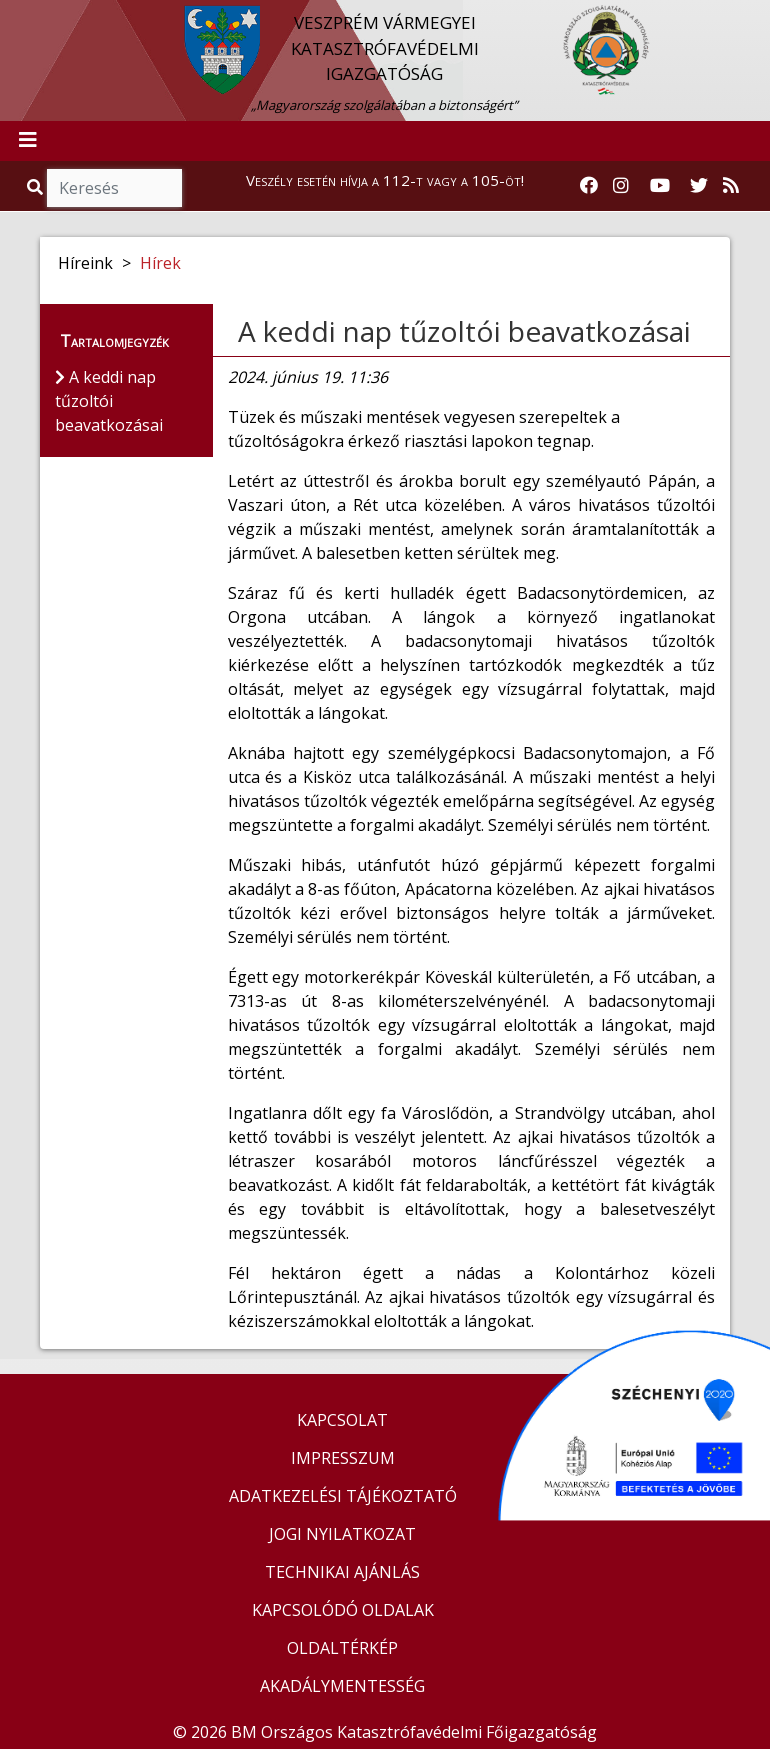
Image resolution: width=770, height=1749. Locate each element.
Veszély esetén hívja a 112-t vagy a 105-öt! (385, 180)
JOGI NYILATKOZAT (342, 1534)
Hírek (160, 263)
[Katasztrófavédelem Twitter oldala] (699, 186)
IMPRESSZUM (343, 1458)
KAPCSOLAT (342, 1420)
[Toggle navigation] (28, 141)
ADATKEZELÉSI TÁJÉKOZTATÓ (343, 1496)
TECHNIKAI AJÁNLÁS (342, 1572)
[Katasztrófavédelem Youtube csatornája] (660, 186)
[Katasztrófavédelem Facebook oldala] (589, 186)
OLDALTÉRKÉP (342, 1648)
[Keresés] (114, 188)
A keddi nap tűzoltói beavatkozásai (464, 331)
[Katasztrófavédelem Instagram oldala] (621, 186)
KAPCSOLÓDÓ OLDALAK (343, 1610)
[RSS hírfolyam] (731, 186)
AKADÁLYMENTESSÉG (342, 1686)
